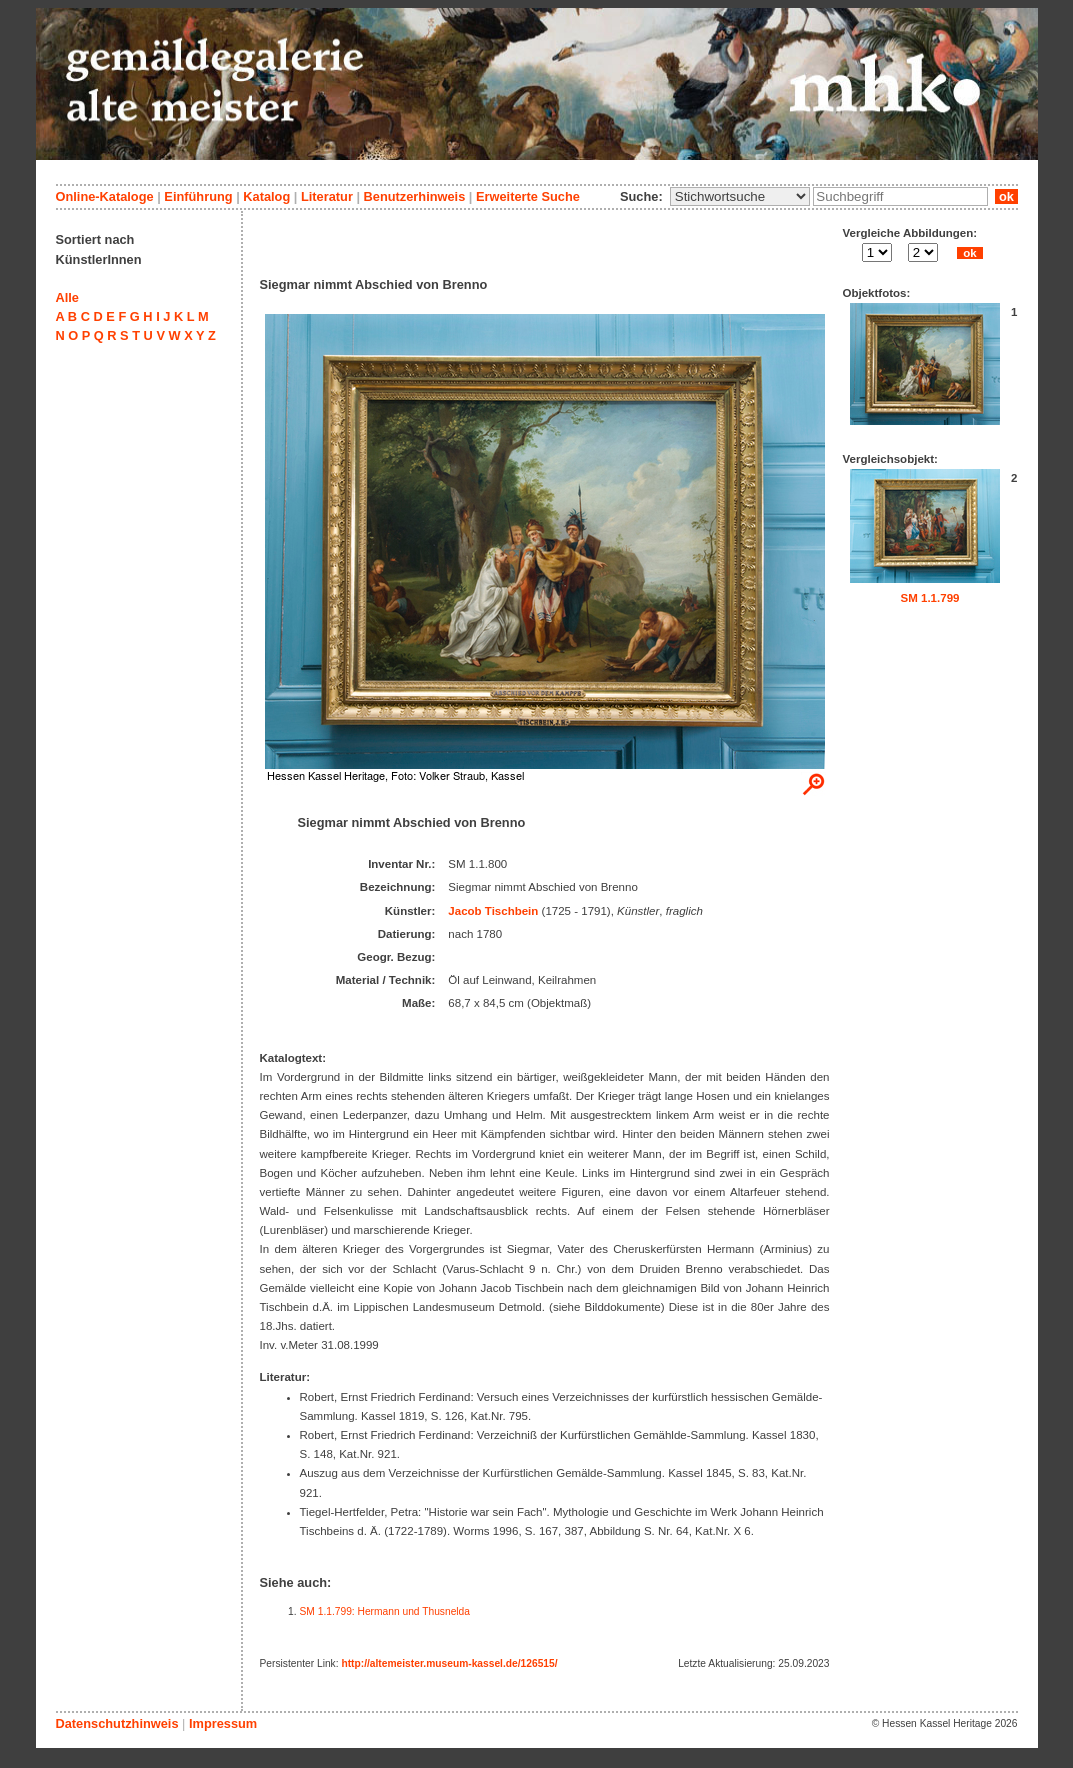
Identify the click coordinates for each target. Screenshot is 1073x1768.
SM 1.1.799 (930, 598)
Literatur (327, 196)
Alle (67, 297)
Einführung (198, 196)
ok (1006, 196)
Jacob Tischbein (493, 911)
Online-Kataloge (105, 196)
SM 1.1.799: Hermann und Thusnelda (385, 1611)
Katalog (266, 196)
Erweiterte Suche (528, 196)
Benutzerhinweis (415, 196)
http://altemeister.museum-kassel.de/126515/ (449, 1663)
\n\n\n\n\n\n (740, 196)
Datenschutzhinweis (117, 1723)
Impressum (223, 1723)
